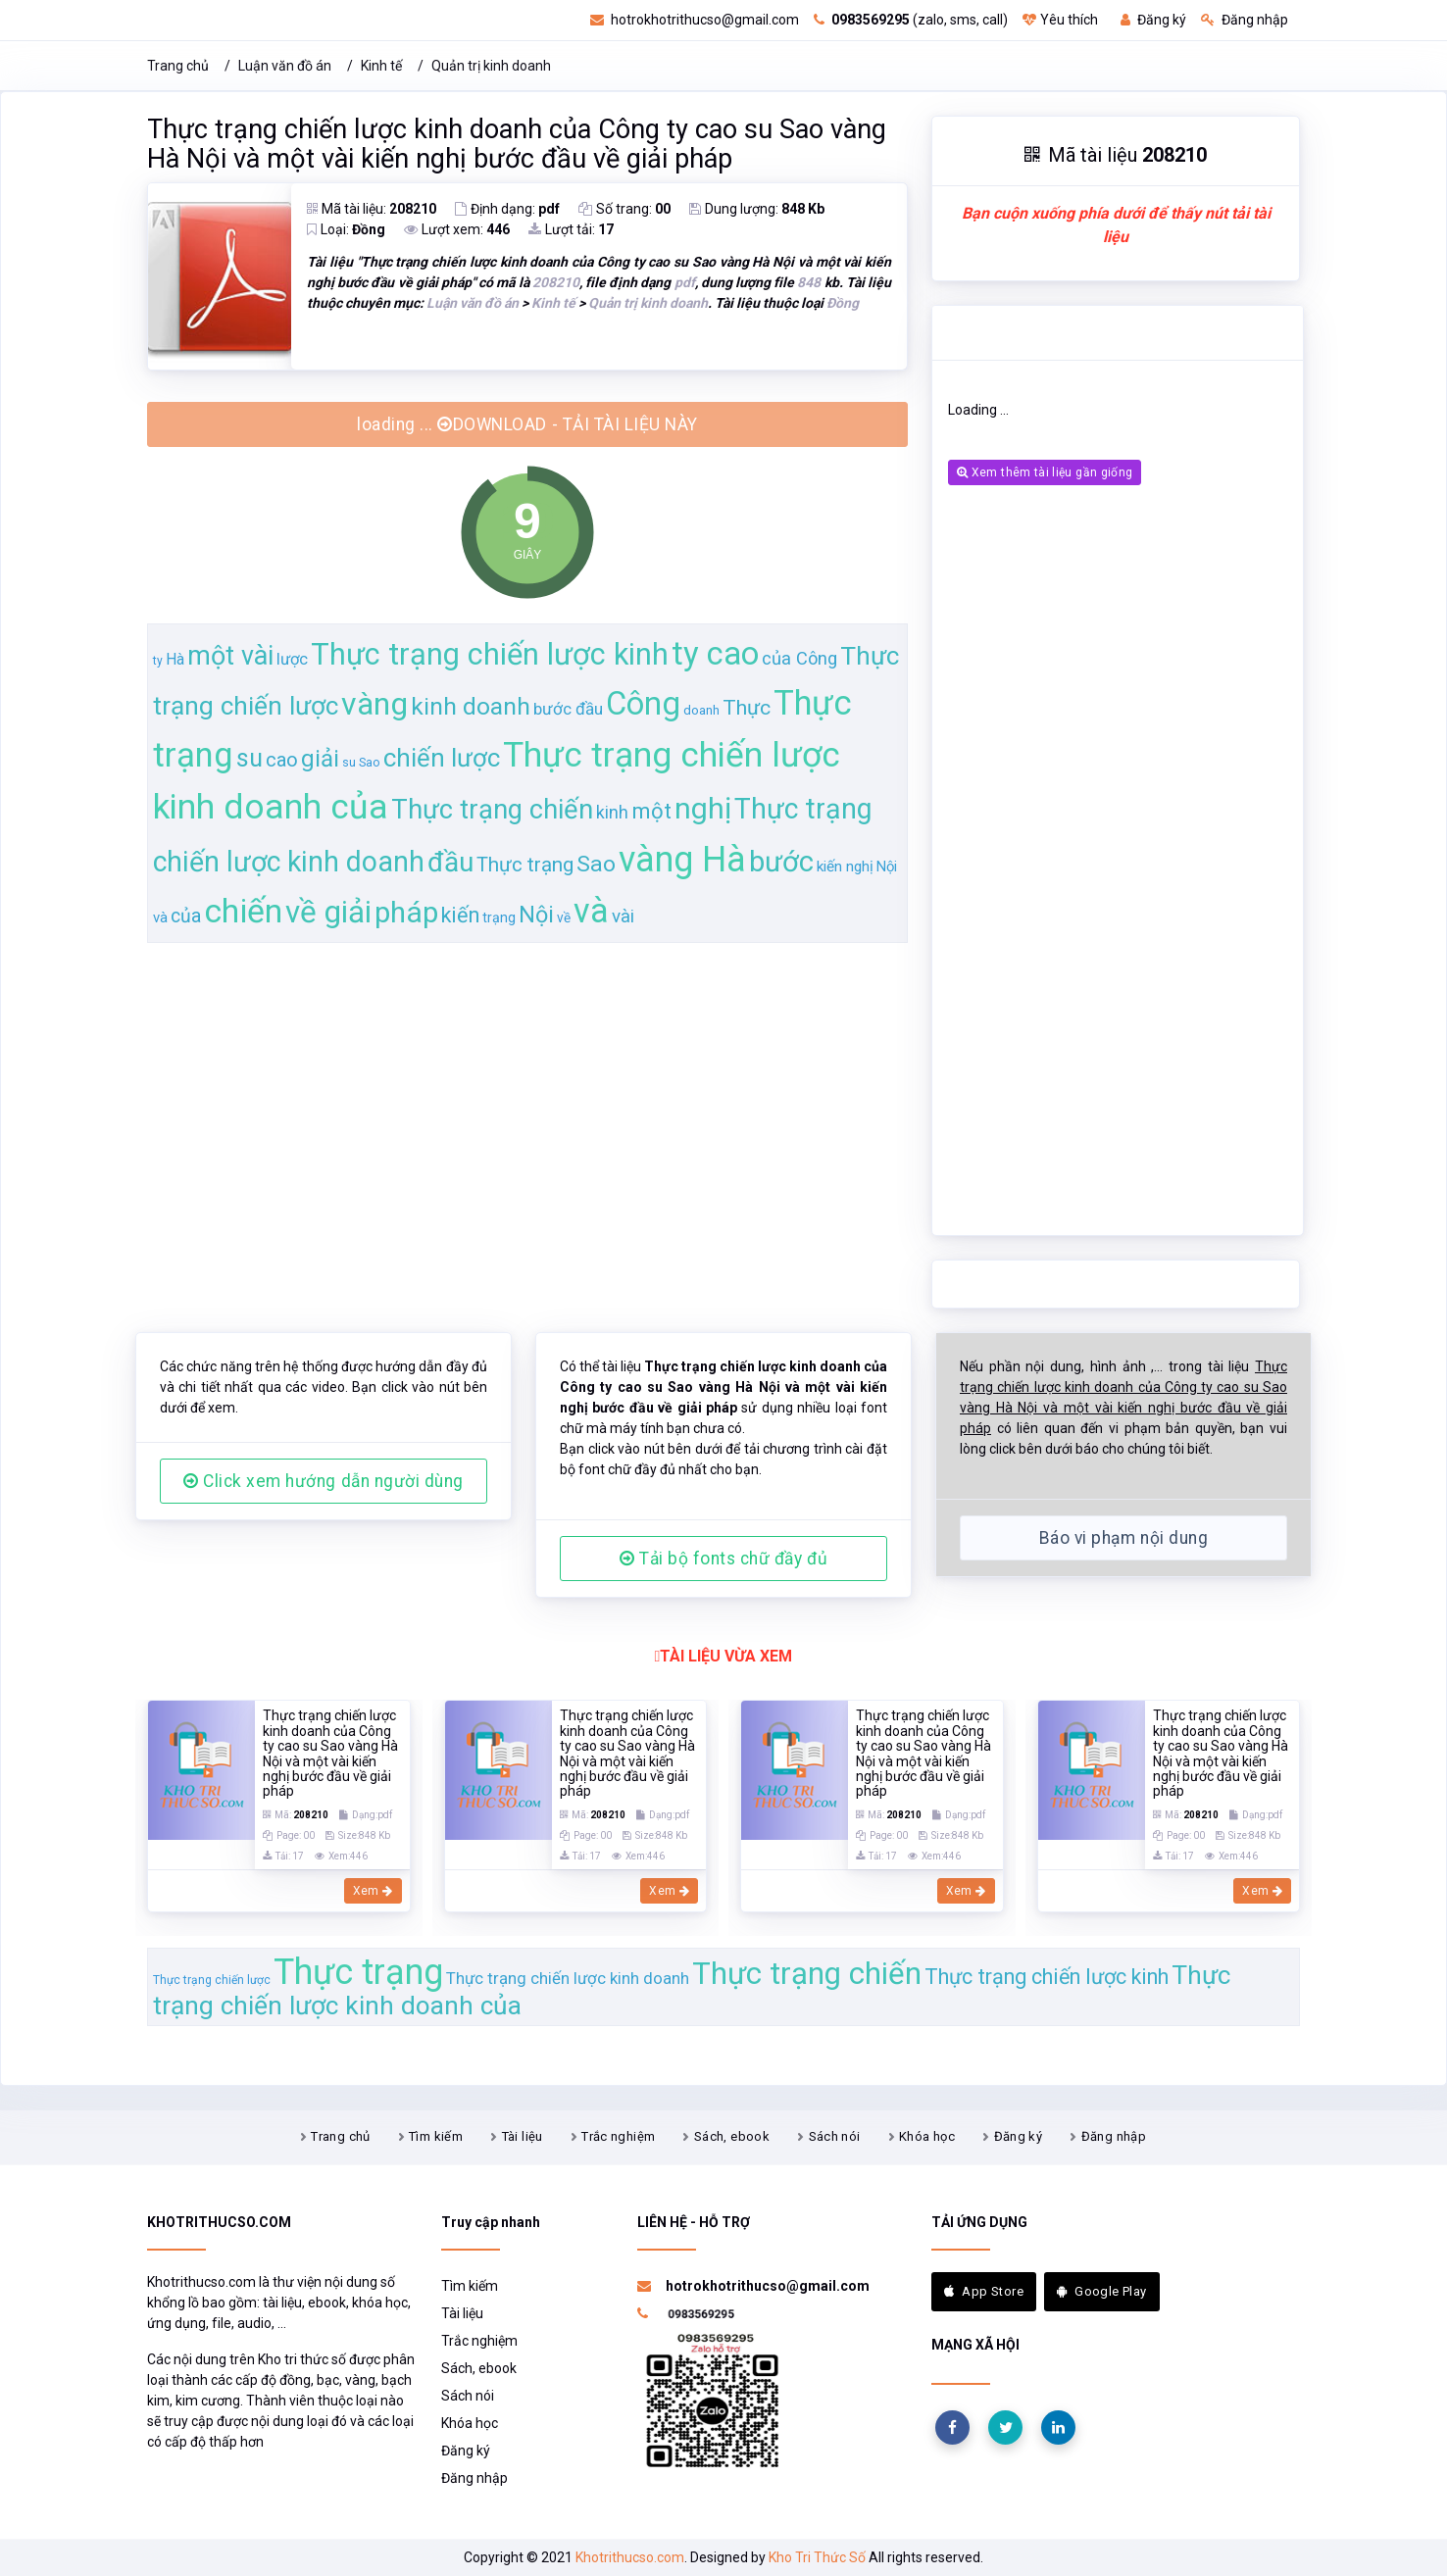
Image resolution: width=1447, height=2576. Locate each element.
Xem (373, 1891)
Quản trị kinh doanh (491, 66)
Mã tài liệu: (371, 209)
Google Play (1102, 2291)
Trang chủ (178, 66)
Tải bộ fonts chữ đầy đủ (723, 1558)
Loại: (346, 229)
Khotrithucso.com (629, 2557)
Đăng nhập (1244, 19)
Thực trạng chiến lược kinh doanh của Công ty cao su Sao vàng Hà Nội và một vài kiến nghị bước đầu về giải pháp (516, 144)
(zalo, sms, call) (911, 19)
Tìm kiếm (436, 2136)
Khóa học (927, 2136)
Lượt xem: (457, 229)
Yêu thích (1060, 19)
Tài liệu (522, 2136)
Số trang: (624, 209)
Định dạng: (507, 209)
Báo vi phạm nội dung (1123, 1538)
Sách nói (835, 2136)
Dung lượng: (756, 209)
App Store (983, 2291)
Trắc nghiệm (618, 2136)
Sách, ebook (732, 2136)
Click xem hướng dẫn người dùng (323, 1481)
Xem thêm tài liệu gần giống (1044, 472)
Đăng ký (1153, 19)
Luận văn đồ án (284, 66)
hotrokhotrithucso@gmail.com (694, 19)
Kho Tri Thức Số (817, 2557)
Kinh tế (381, 66)
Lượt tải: (571, 229)
